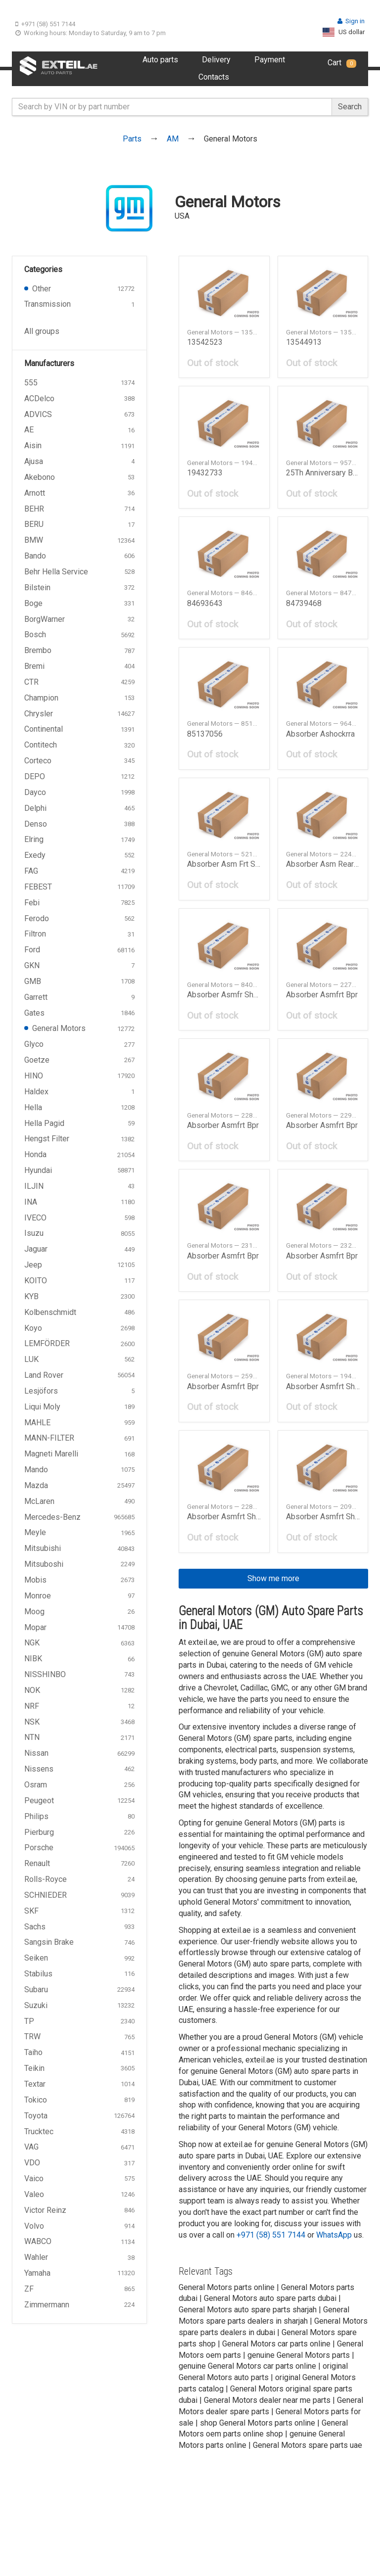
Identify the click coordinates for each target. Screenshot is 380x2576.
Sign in (351, 21)
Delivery (216, 59)
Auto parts (160, 59)
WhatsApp (334, 2235)
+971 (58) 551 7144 (45, 24)
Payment (269, 59)
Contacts (213, 77)
